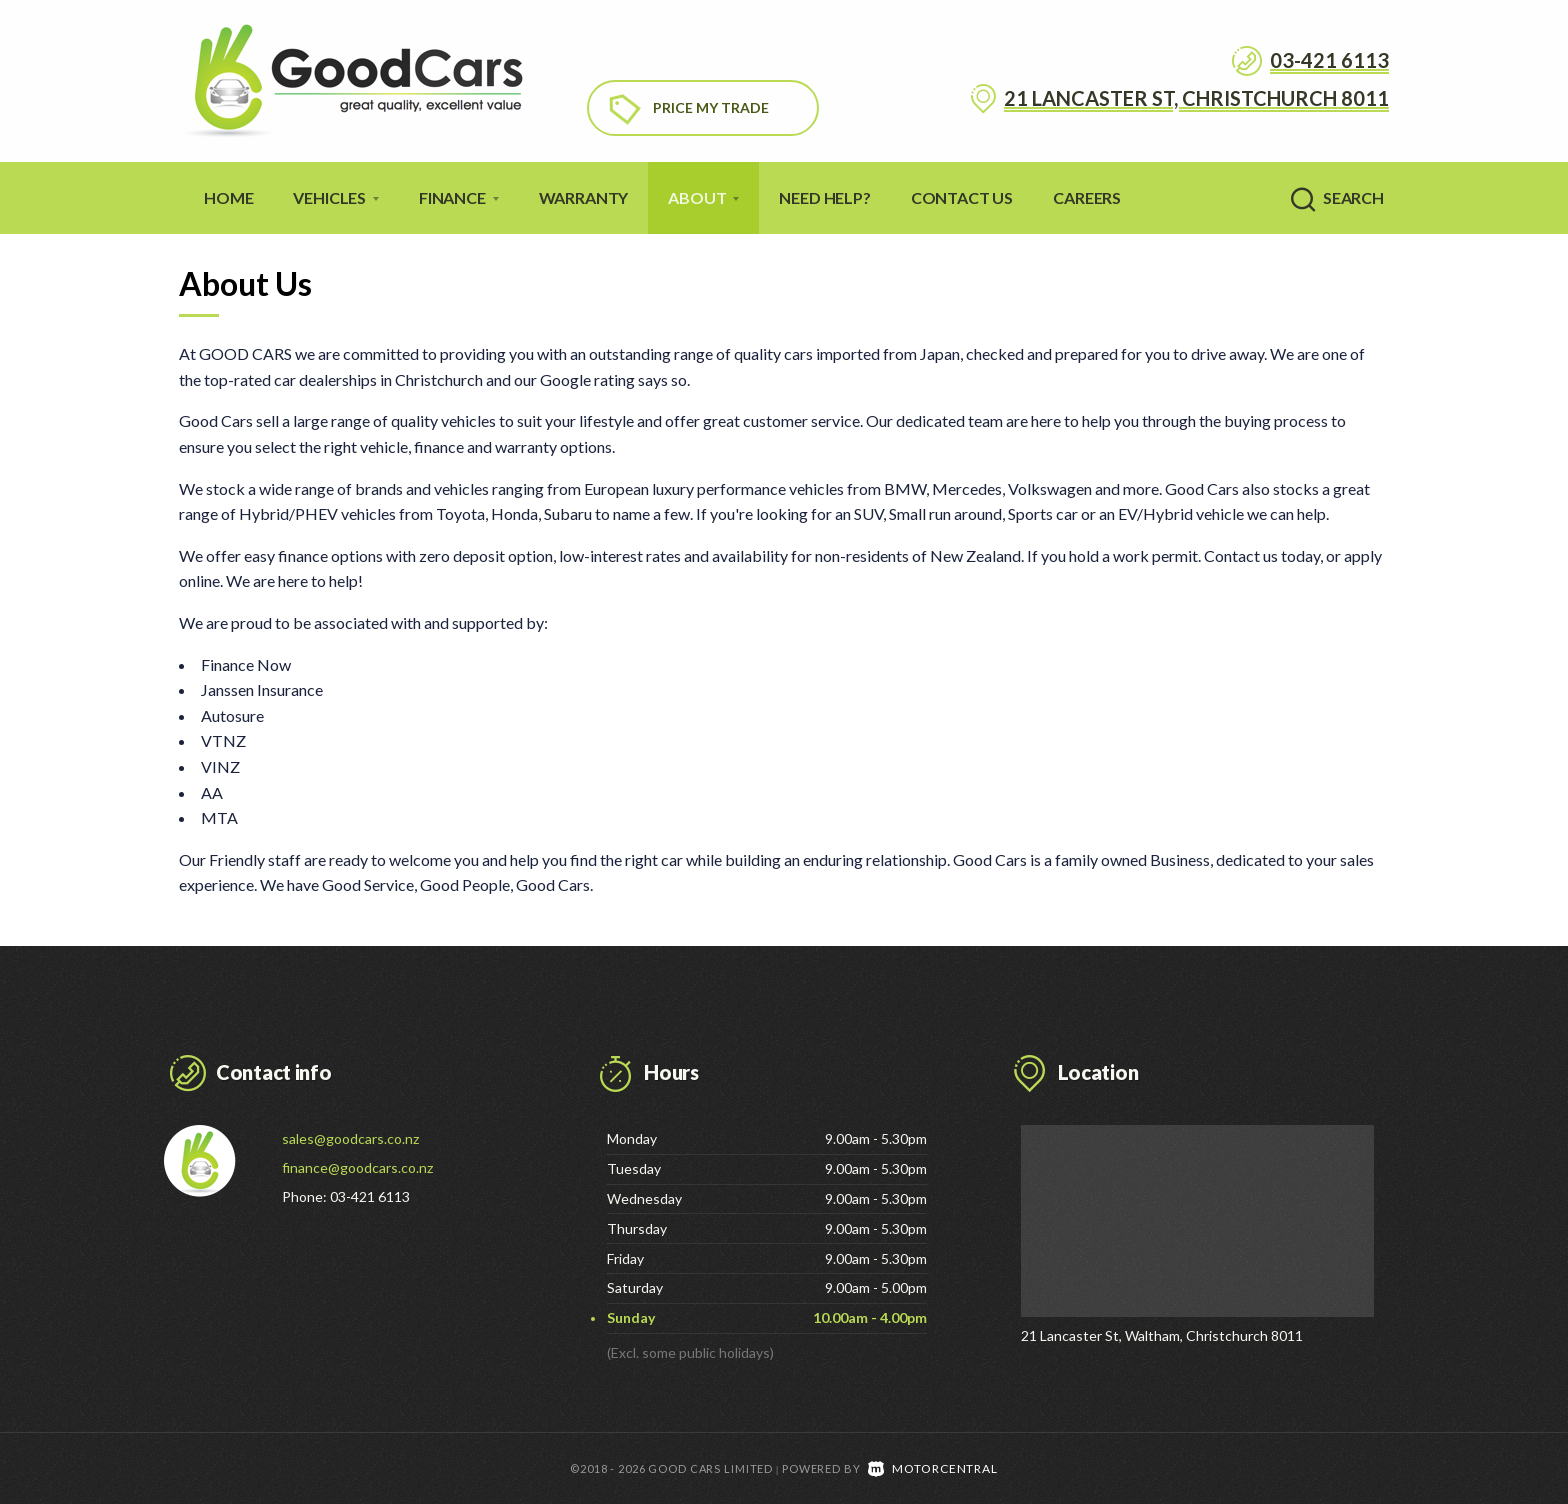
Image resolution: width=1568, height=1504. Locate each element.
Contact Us (962, 197)
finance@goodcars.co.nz (357, 1167)
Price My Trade (711, 107)
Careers (1087, 197)
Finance (459, 197)
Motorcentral (933, 1467)
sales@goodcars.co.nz (350, 1138)
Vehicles (336, 197)
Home (228, 197)
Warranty (584, 197)
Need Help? (824, 197)
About (703, 197)
